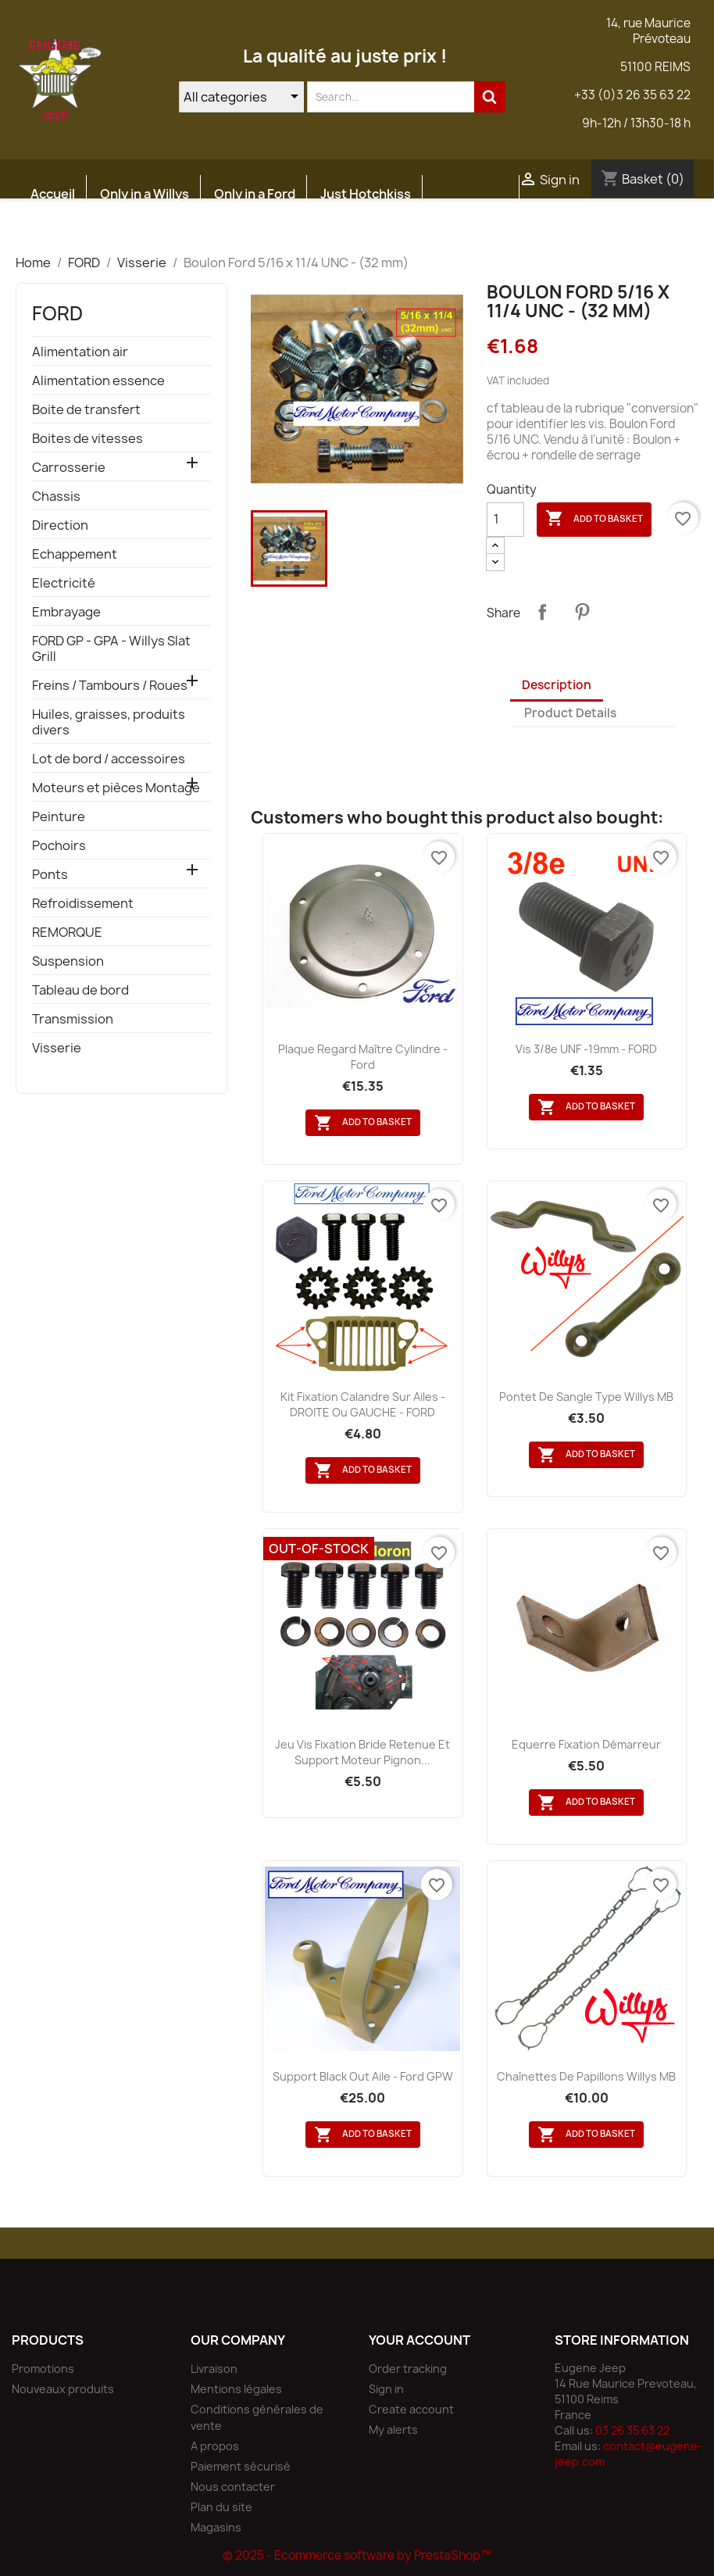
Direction (60, 525)
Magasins (216, 2527)
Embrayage (66, 612)
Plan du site (221, 2506)
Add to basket (594, 519)
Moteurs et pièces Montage (116, 788)
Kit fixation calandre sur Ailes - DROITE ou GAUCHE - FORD (362, 1404)
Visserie (56, 1048)
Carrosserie (68, 467)
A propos (215, 2445)
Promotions (43, 2368)
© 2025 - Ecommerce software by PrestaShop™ (357, 2555)
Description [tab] (556, 685)
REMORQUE (67, 932)
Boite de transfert (86, 410)
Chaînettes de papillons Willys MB (586, 2076)
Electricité (63, 583)
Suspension (68, 961)
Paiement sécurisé (241, 2466)
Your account (419, 2340)
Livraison (214, 2368)
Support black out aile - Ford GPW (363, 2076)
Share (542, 611)
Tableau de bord (80, 990)
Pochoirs (59, 846)
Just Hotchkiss (365, 193)
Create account (411, 2409)
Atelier (152, 231)
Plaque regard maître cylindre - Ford (363, 1056)
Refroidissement (83, 903)
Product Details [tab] (570, 713)
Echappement (74, 554)
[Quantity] (505, 519)
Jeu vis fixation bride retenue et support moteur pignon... (362, 1752)
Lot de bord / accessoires (108, 759)
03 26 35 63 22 (632, 2430)
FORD (57, 313)
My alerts (393, 2429)
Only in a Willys (144, 193)
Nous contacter (233, 2486)
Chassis (56, 496)
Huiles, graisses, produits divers (108, 722)
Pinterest (582, 611)
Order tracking (408, 2368)
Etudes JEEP (68, 231)
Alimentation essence (98, 381)
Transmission (72, 1019)
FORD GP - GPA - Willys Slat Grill (111, 649)
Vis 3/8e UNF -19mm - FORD (586, 1048)
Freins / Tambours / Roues (109, 685)
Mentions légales (236, 2388)
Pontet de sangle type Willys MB (586, 1396)
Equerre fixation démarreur (586, 1744)
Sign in (386, 2388)
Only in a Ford (254, 193)
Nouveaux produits (63, 2388)
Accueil (52, 193)
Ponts (50, 874)
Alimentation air (80, 352)
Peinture (58, 817)
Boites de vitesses (87, 439)
